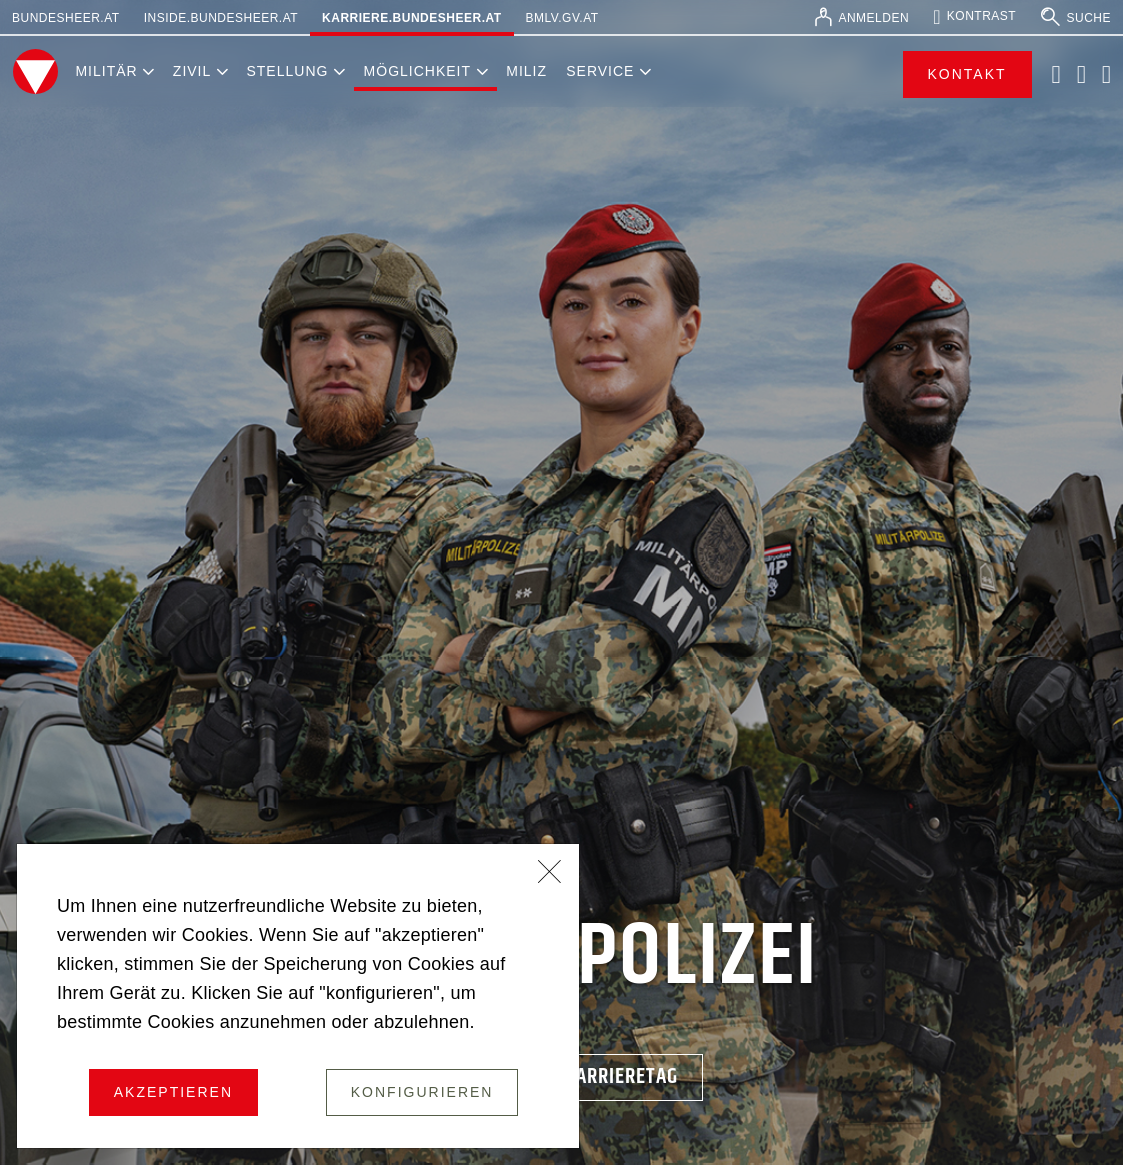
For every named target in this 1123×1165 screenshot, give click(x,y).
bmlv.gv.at (562, 18)
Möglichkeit (417, 71)
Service (600, 71)
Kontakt (967, 74)
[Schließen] (550, 874)
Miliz (526, 71)
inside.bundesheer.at (221, 18)
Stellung (287, 71)
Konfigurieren (422, 1092)
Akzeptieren (173, 1092)
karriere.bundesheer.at (411, 18)
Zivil (192, 71)
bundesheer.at (66, 18)
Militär (106, 71)
